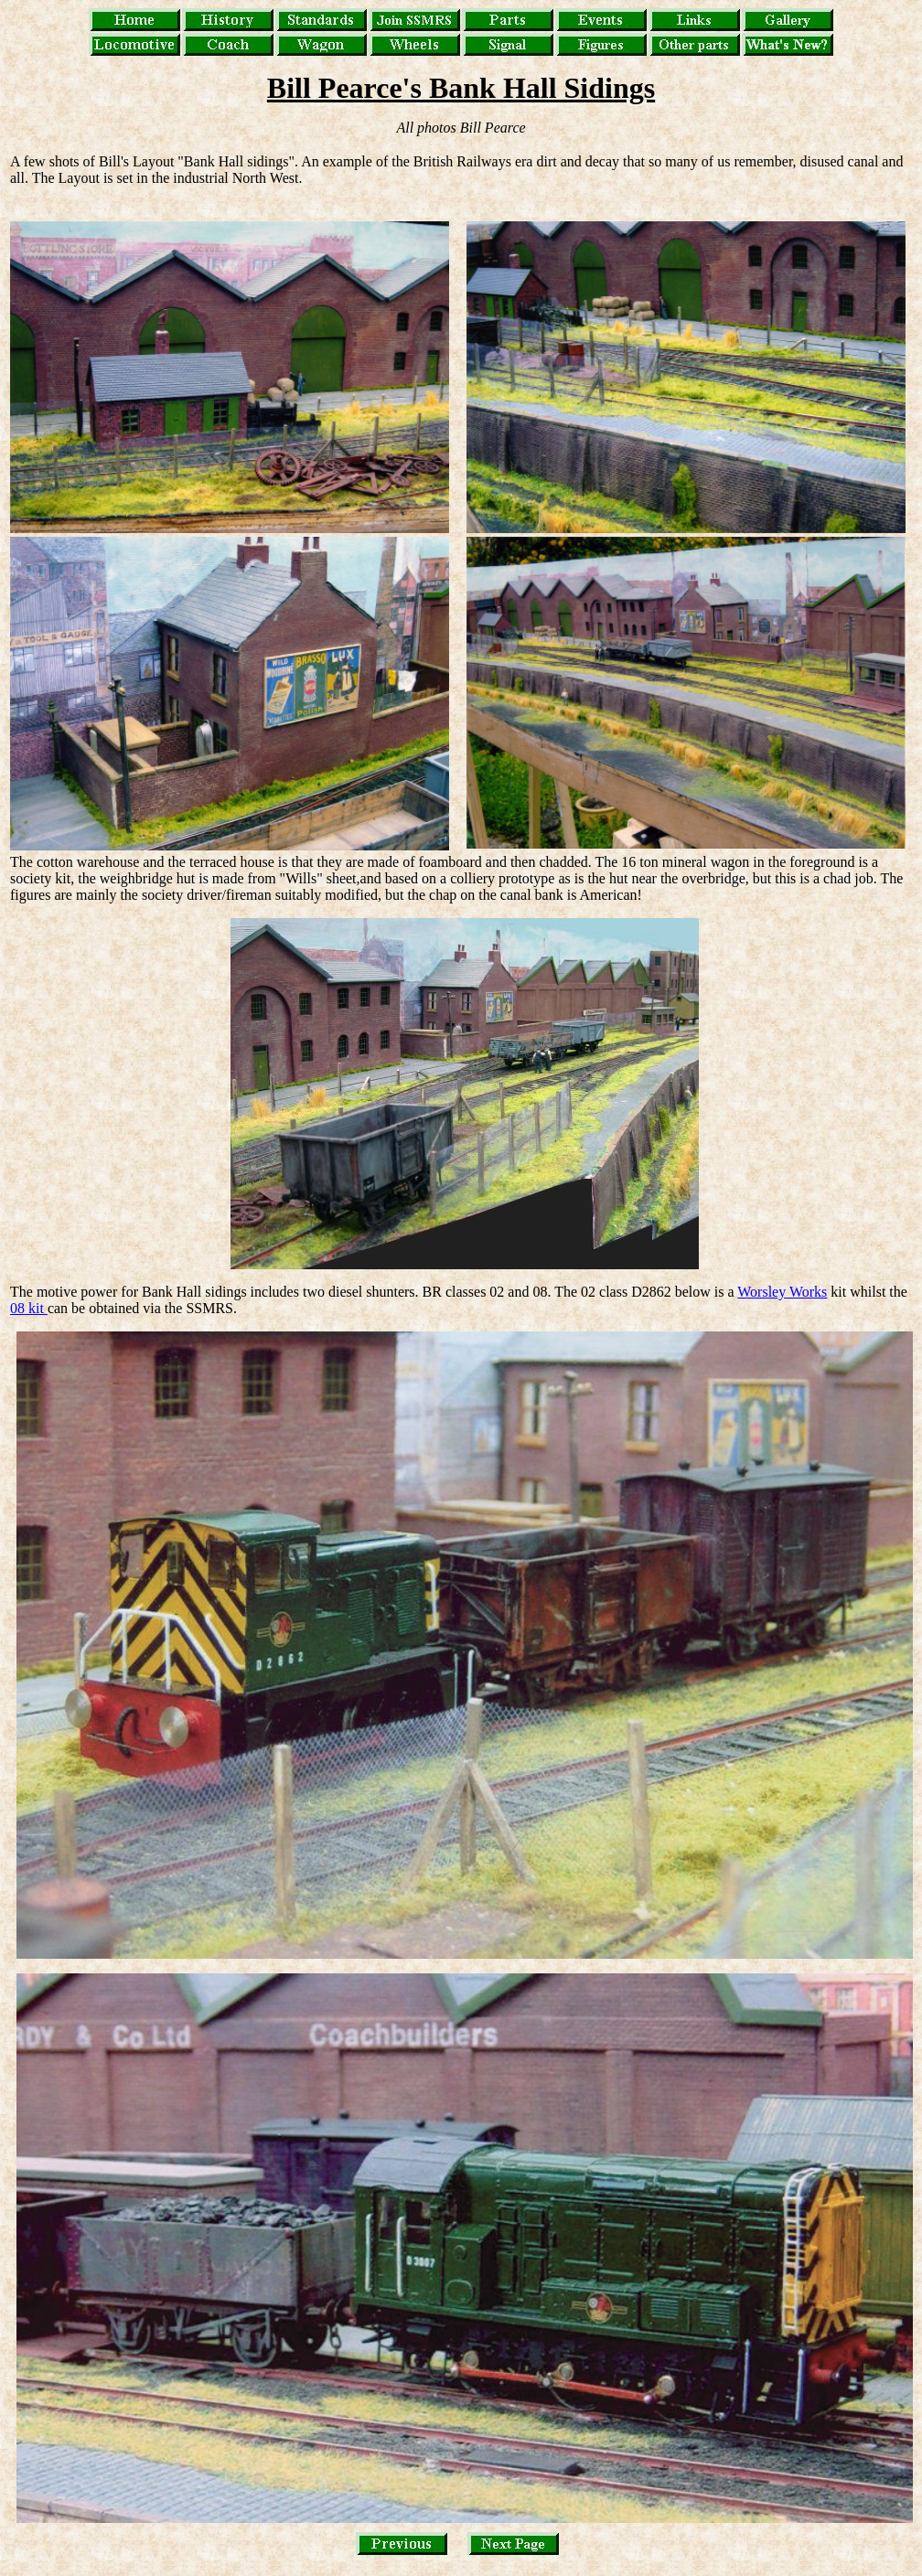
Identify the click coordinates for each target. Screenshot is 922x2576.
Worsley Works (782, 1291)
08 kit (29, 1308)
